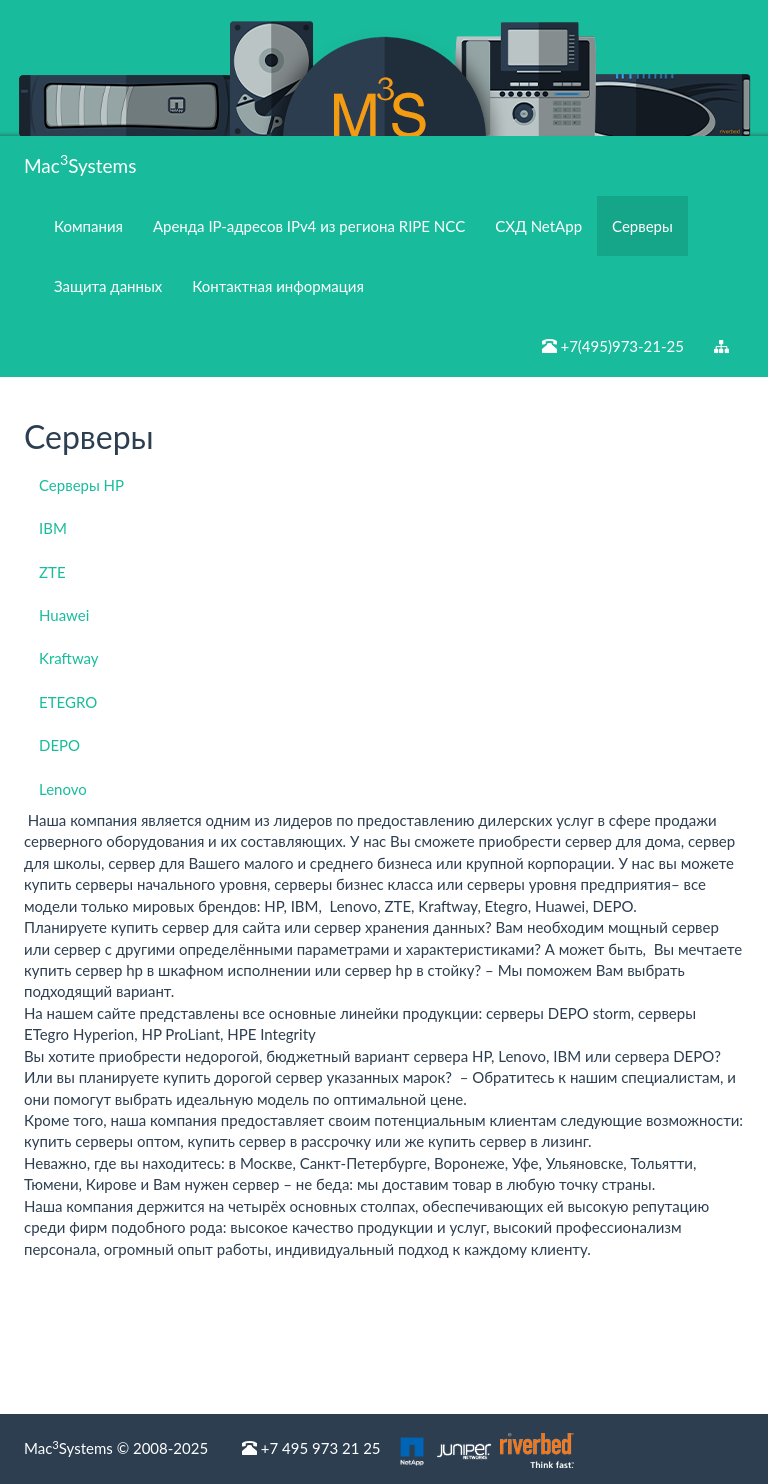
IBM (53, 528)
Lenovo (63, 789)
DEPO (59, 745)
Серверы (642, 226)
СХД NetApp (538, 226)
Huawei (64, 615)
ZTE (52, 572)
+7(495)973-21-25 (613, 346)
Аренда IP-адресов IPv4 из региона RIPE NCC (309, 226)
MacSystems (80, 163)
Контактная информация (278, 286)
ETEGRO (68, 702)
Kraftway (69, 658)
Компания (88, 226)
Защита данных (108, 286)
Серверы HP (81, 485)
